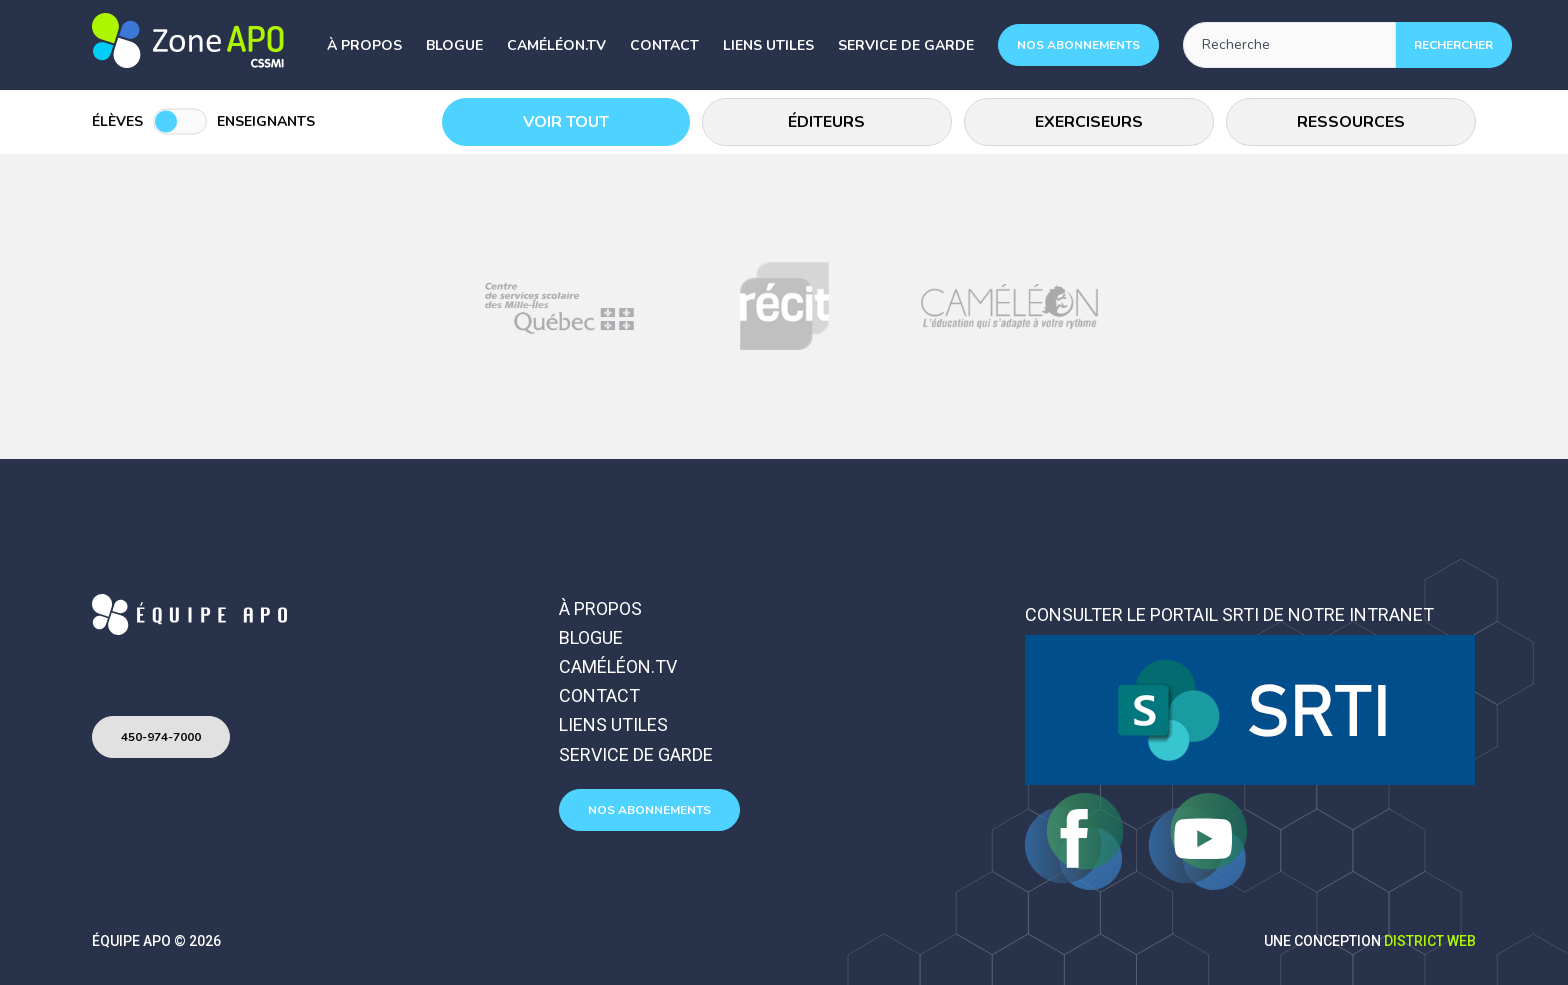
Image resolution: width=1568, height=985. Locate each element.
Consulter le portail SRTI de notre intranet (1229, 614)
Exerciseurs (1090, 122)
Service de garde (906, 45)
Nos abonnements (1078, 45)
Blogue (454, 45)
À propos (364, 45)
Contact (664, 45)
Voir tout (567, 122)
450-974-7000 (161, 737)
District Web (1430, 941)
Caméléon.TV (556, 45)
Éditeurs (828, 122)
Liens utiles (768, 45)
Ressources (1351, 122)
